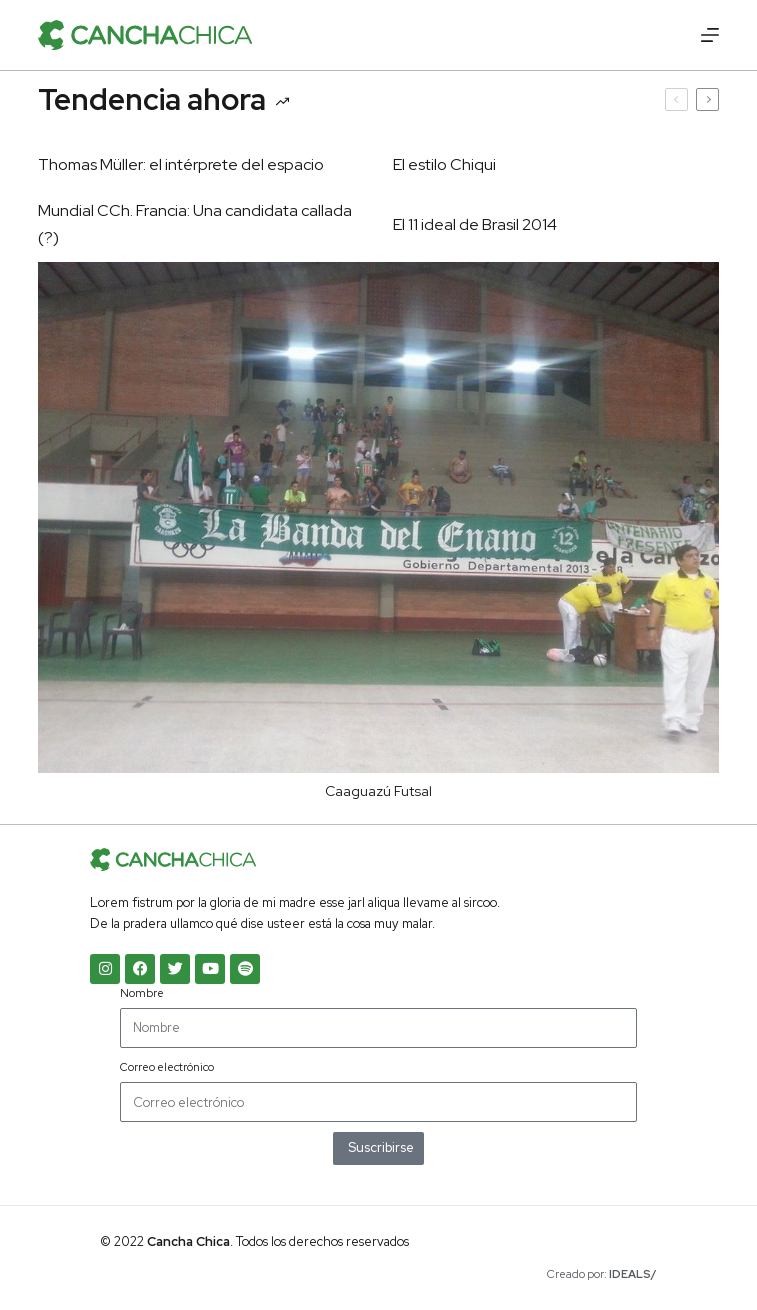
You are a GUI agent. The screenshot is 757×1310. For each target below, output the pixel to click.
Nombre (142, 993)
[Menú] (710, 35)
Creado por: (602, 1274)
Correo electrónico (167, 1067)
